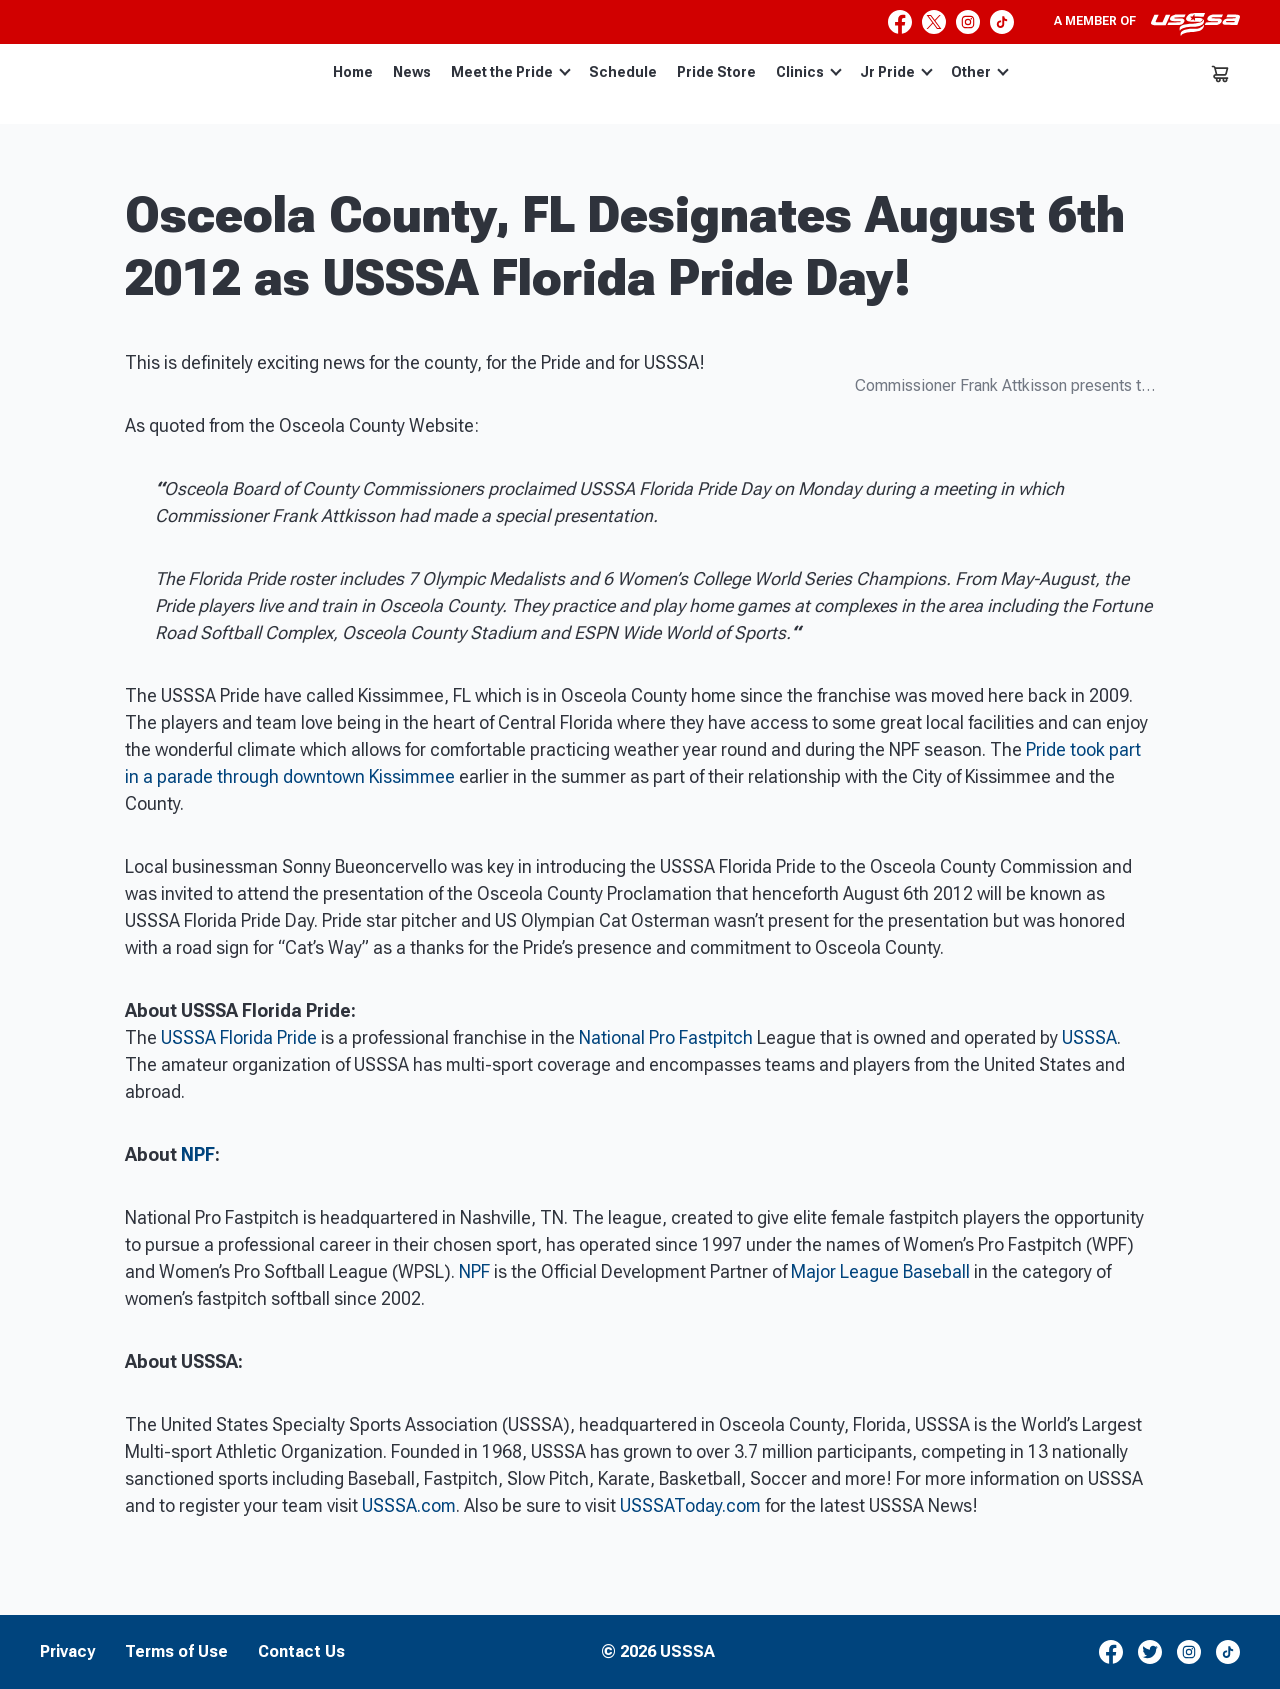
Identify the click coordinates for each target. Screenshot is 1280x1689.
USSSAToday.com (690, 1505)
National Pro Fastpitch (666, 1037)
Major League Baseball (880, 1271)
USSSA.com (409, 1505)
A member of (1147, 24)
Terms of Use (176, 1652)
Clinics (809, 72)
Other (980, 72)
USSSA (1089, 1037)
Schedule (623, 72)
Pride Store (716, 72)
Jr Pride (896, 72)
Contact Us (301, 1652)
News (412, 72)
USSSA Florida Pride (237, 1037)
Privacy (67, 1652)
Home (353, 72)
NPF (198, 1154)
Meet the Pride (511, 72)
